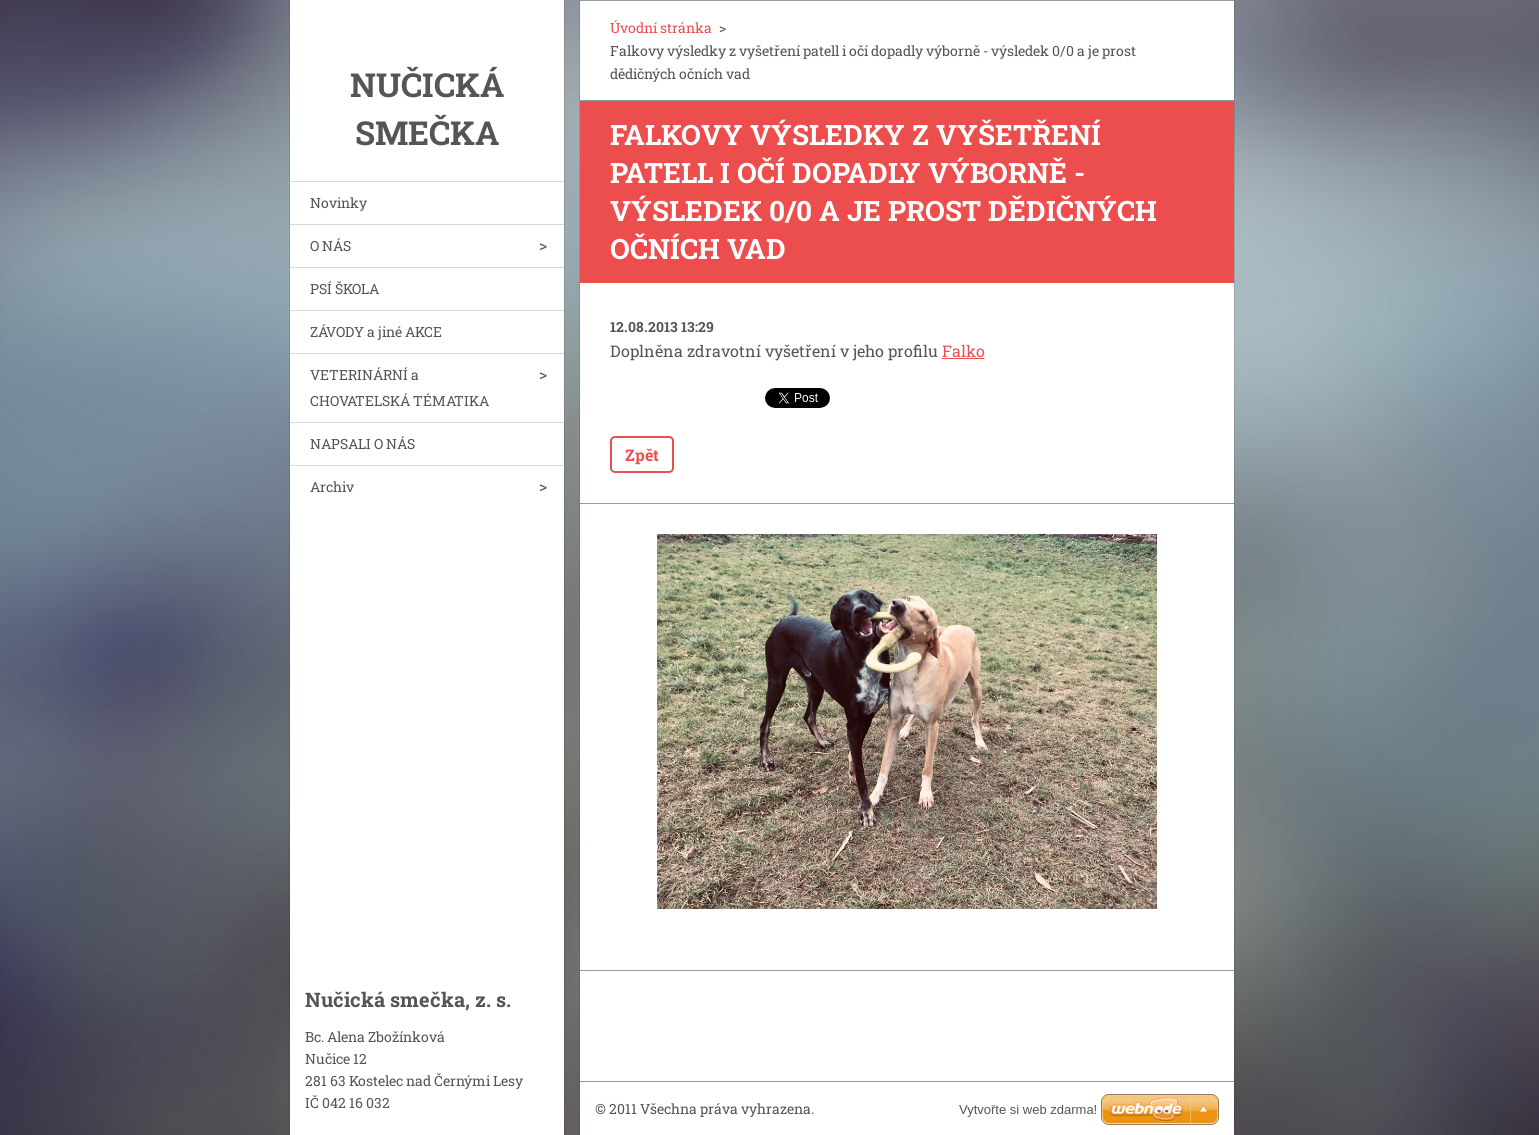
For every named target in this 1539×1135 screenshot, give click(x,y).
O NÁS (330, 245)
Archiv (332, 486)
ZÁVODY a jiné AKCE (376, 331)
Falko (963, 350)
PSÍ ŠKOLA (344, 288)
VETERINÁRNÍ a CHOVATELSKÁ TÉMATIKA (399, 387)
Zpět (642, 454)
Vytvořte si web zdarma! (1028, 1109)
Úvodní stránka (661, 27)
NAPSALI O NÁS (362, 443)
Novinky (338, 202)
